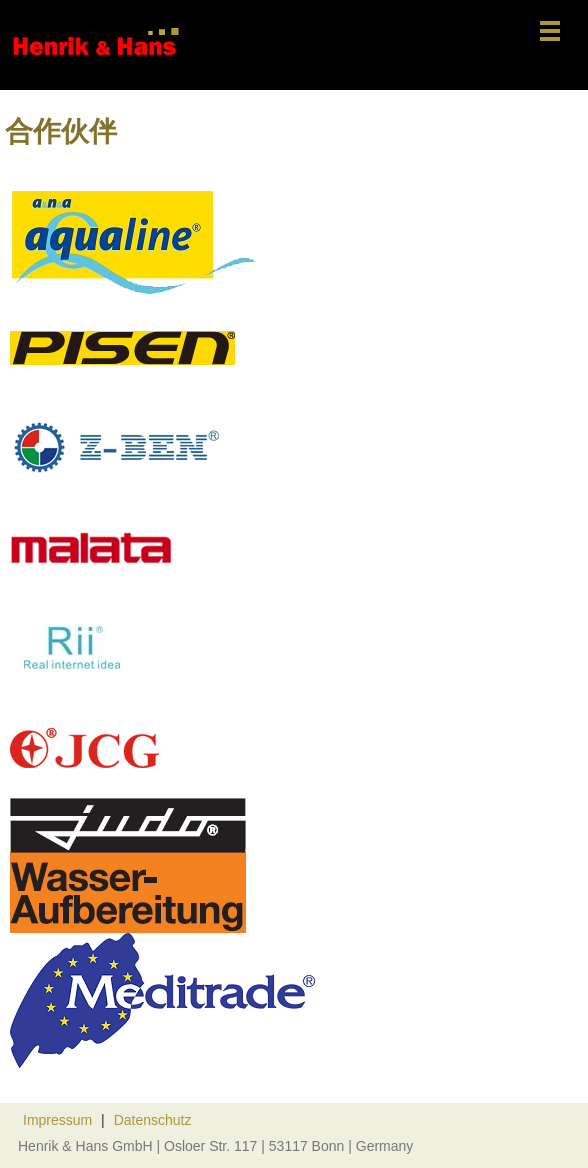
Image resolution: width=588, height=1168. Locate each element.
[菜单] (550, 32)
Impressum (57, 1120)
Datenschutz (153, 1120)
